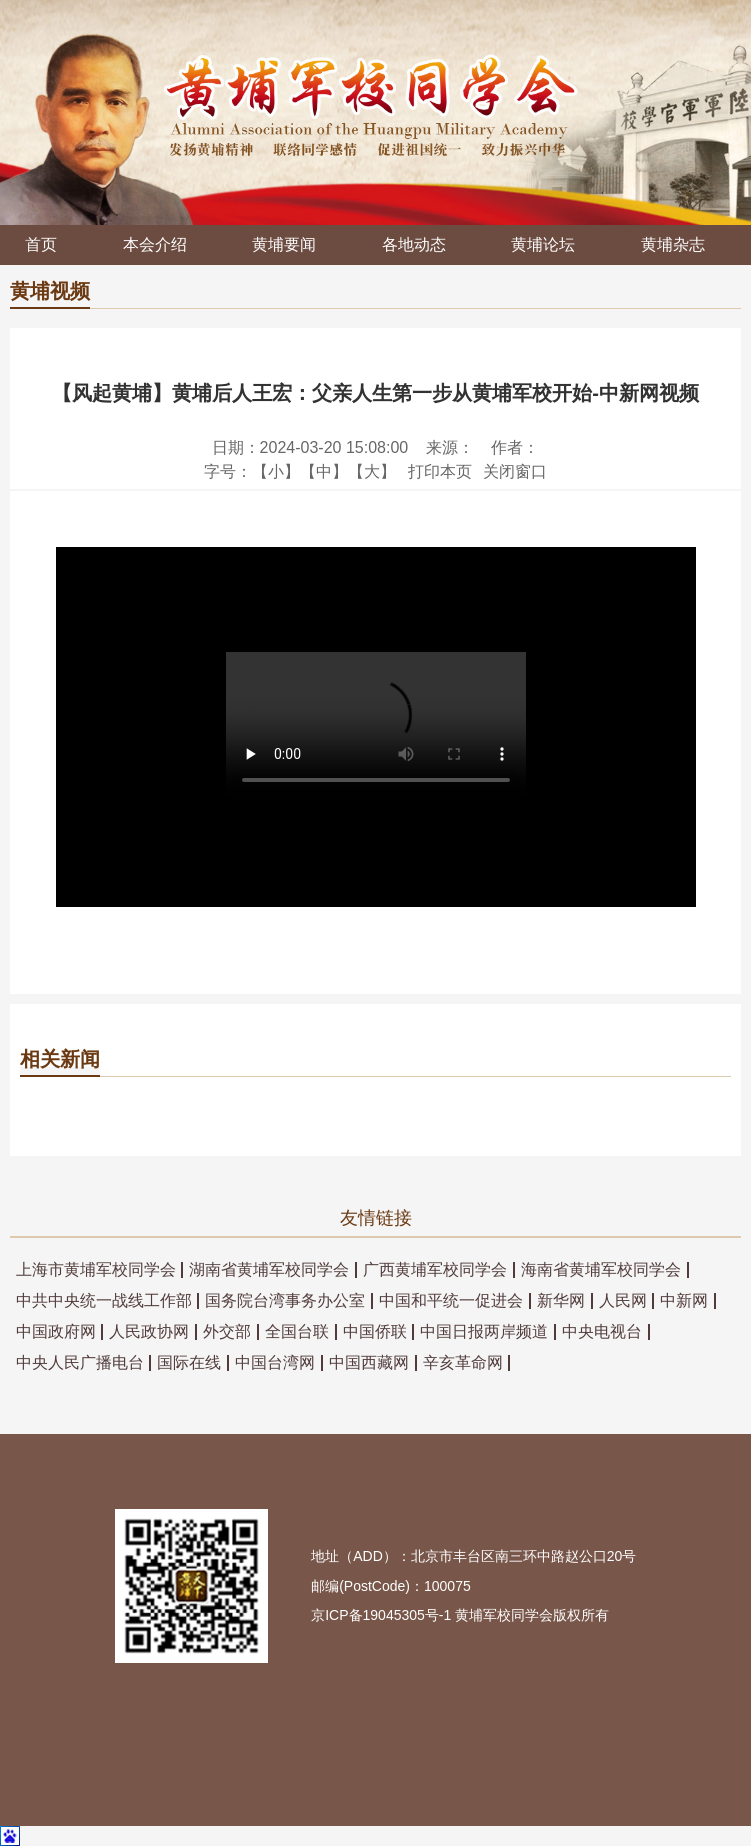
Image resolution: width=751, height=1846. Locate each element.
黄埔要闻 (284, 244)
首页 (41, 244)
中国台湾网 (275, 1363)
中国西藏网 (369, 1363)
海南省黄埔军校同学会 (601, 1270)
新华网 (561, 1301)
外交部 (227, 1332)
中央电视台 (602, 1332)
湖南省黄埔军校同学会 (269, 1270)
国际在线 (189, 1363)
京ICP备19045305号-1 (381, 1615)
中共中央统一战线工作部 (104, 1301)
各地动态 (414, 244)
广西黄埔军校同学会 (435, 1270)
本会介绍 (155, 244)
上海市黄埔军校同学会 (96, 1270)
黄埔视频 (50, 291)
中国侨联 (375, 1332)
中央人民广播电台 (80, 1363)
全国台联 (297, 1332)
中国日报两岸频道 (484, 1332)
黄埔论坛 (543, 244)
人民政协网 (149, 1332)
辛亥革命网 (463, 1363)
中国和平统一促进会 (451, 1301)
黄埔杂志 (673, 244)
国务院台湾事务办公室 (285, 1301)
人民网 (623, 1301)
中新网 (684, 1301)
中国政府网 (56, 1332)
